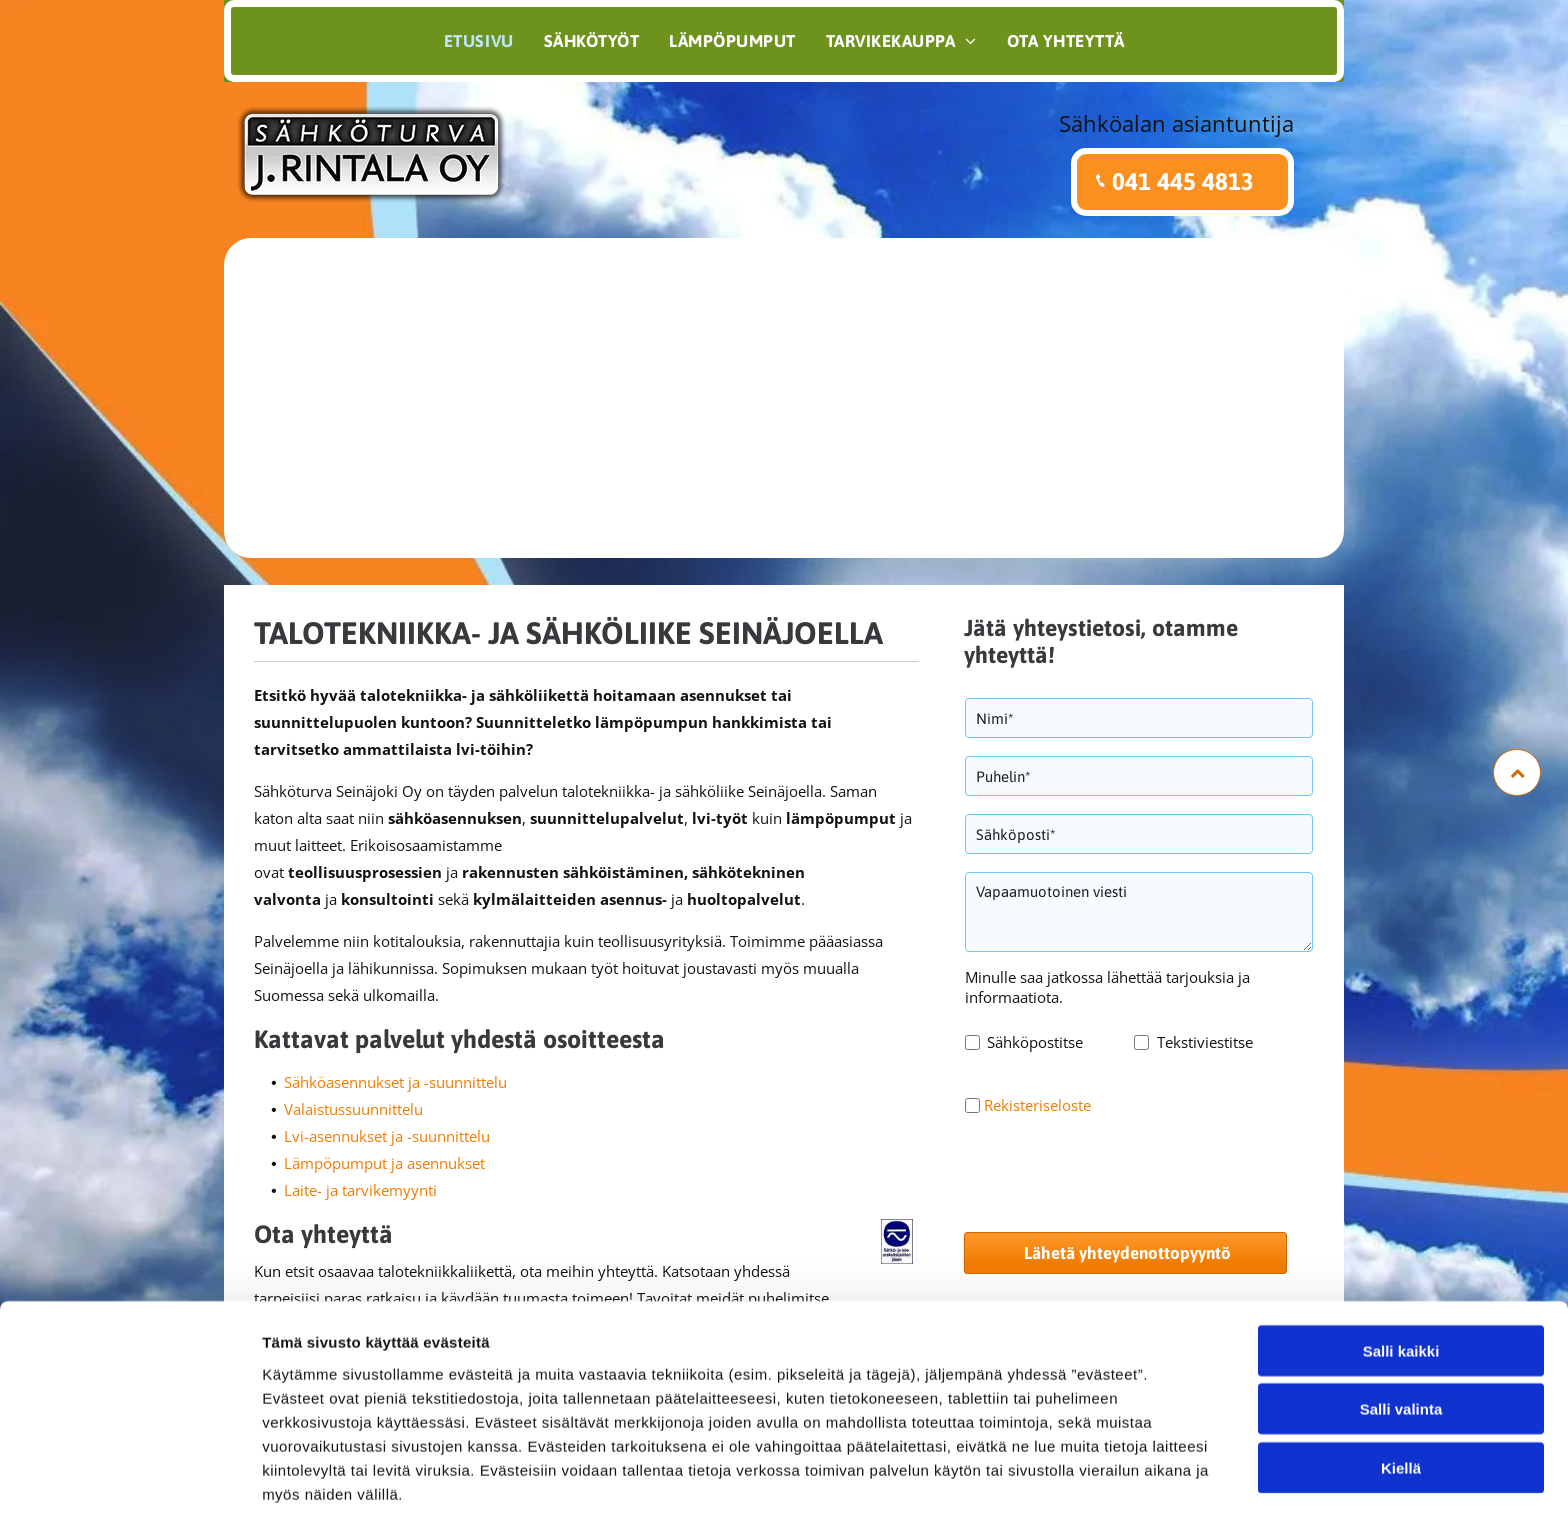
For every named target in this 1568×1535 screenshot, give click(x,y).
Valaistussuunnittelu (353, 1109)
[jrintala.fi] (784, 398)
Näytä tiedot (1069, 1495)
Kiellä (1401, 1404)
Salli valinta (1401, 1345)
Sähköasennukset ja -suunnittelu (395, 1082)
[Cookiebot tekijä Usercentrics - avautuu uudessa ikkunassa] (129, 1496)
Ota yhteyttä (323, 1234)
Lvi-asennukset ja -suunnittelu (387, 1136)
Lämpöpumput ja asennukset (384, 1163)
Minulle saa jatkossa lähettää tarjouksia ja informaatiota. (1107, 987)
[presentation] (1117, 1172)
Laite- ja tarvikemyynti (360, 1190)
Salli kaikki (1401, 1287)
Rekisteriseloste (1037, 1105)
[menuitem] (479, 41)
